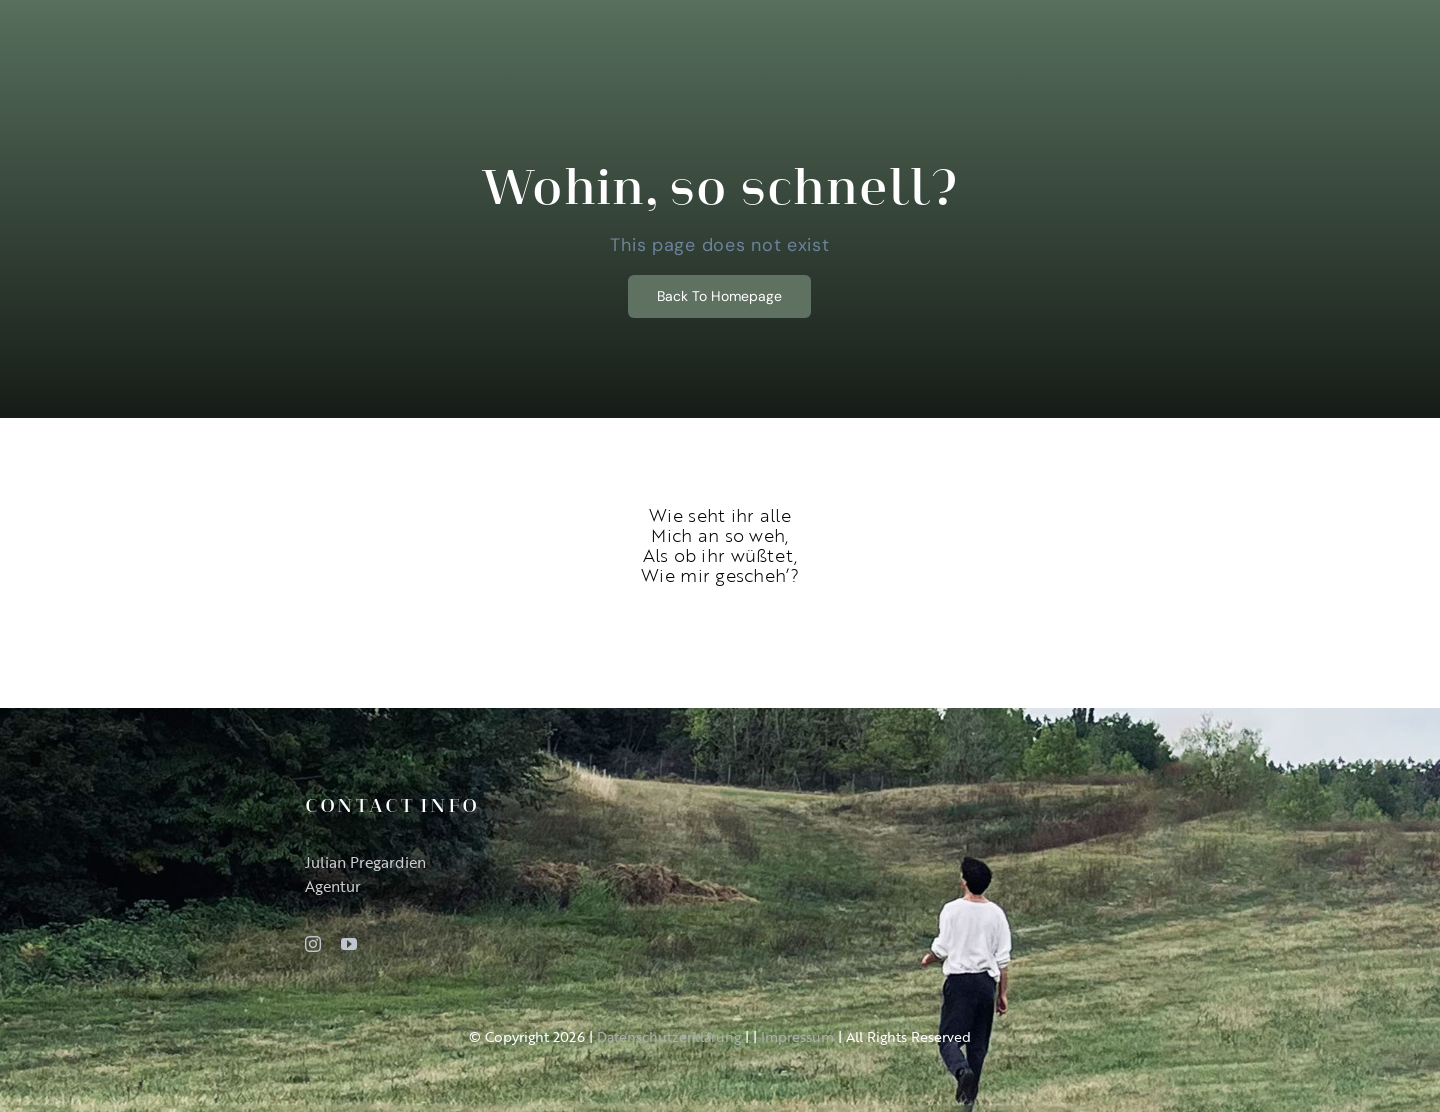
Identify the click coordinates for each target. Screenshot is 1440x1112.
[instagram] (313, 944)
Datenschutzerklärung (669, 1036)
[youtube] (349, 944)
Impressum (797, 1036)
